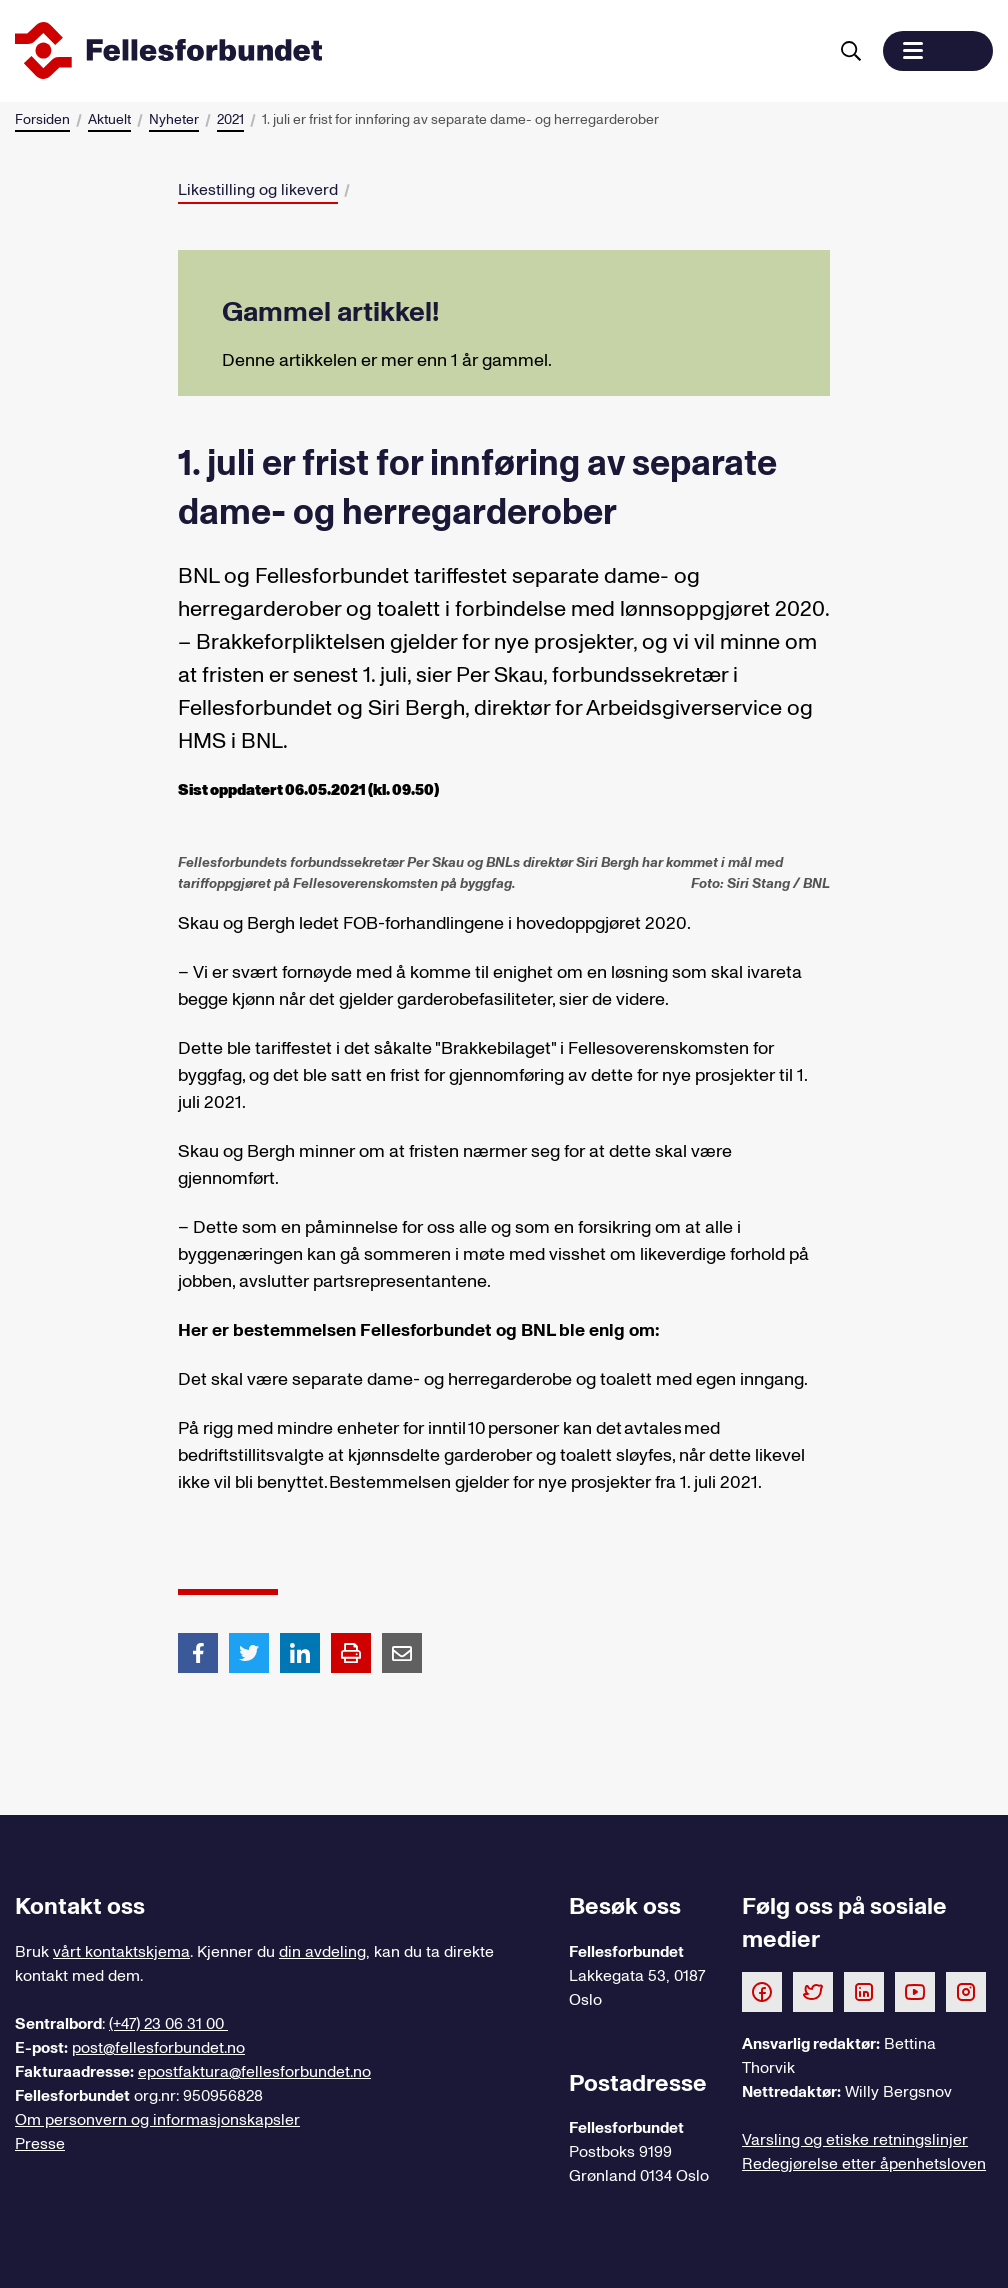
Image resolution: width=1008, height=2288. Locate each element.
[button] (938, 51)
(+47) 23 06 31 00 (168, 2024)
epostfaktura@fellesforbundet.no (254, 2072)
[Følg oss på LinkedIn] (864, 1991)
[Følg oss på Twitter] (813, 1991)
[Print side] (351, 1653)
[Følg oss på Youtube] (915, 1991)
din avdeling (322, 1952)
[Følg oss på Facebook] (762, 1991)
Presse (40, 2144)
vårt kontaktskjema (121, 1952)
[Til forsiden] (417, 51)
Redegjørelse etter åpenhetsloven (864, 2164)
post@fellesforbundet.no (158, 2048)
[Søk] (851, 51)
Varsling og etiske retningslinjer (855, 2140)
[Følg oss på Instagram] (966, 1991)
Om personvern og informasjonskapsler (157, 2120)
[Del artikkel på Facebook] (198, 1652)
